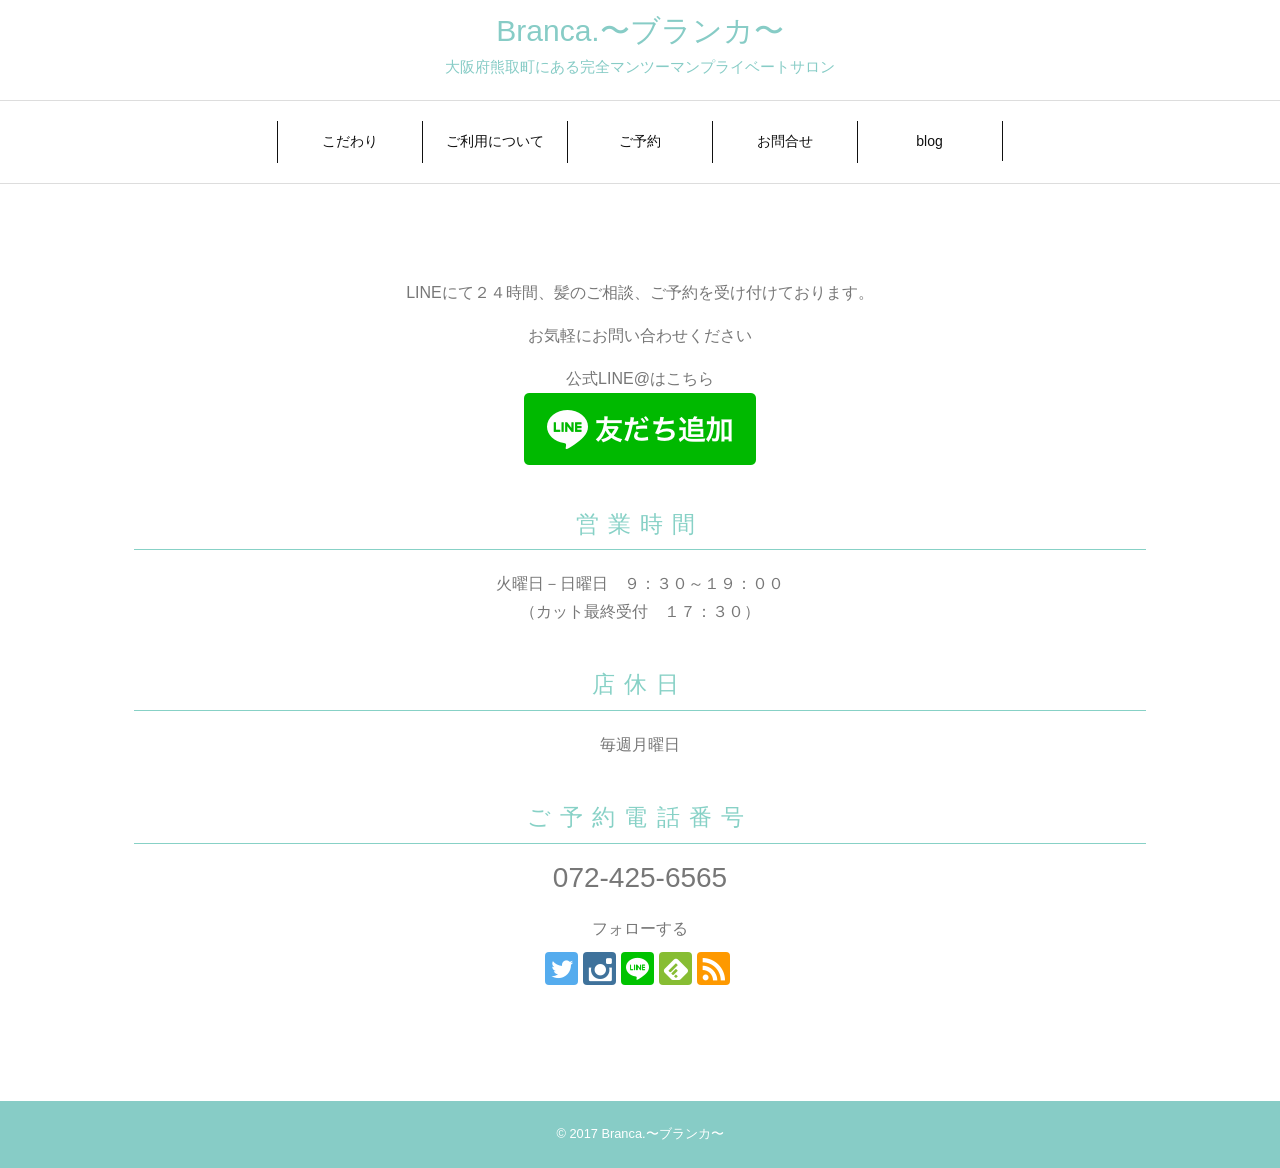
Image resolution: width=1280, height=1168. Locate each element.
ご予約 (640, 141)
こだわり (350, 141)
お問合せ (785, 141)
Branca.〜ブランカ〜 (639, 30)
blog (929, 141)
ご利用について (495, 141)
